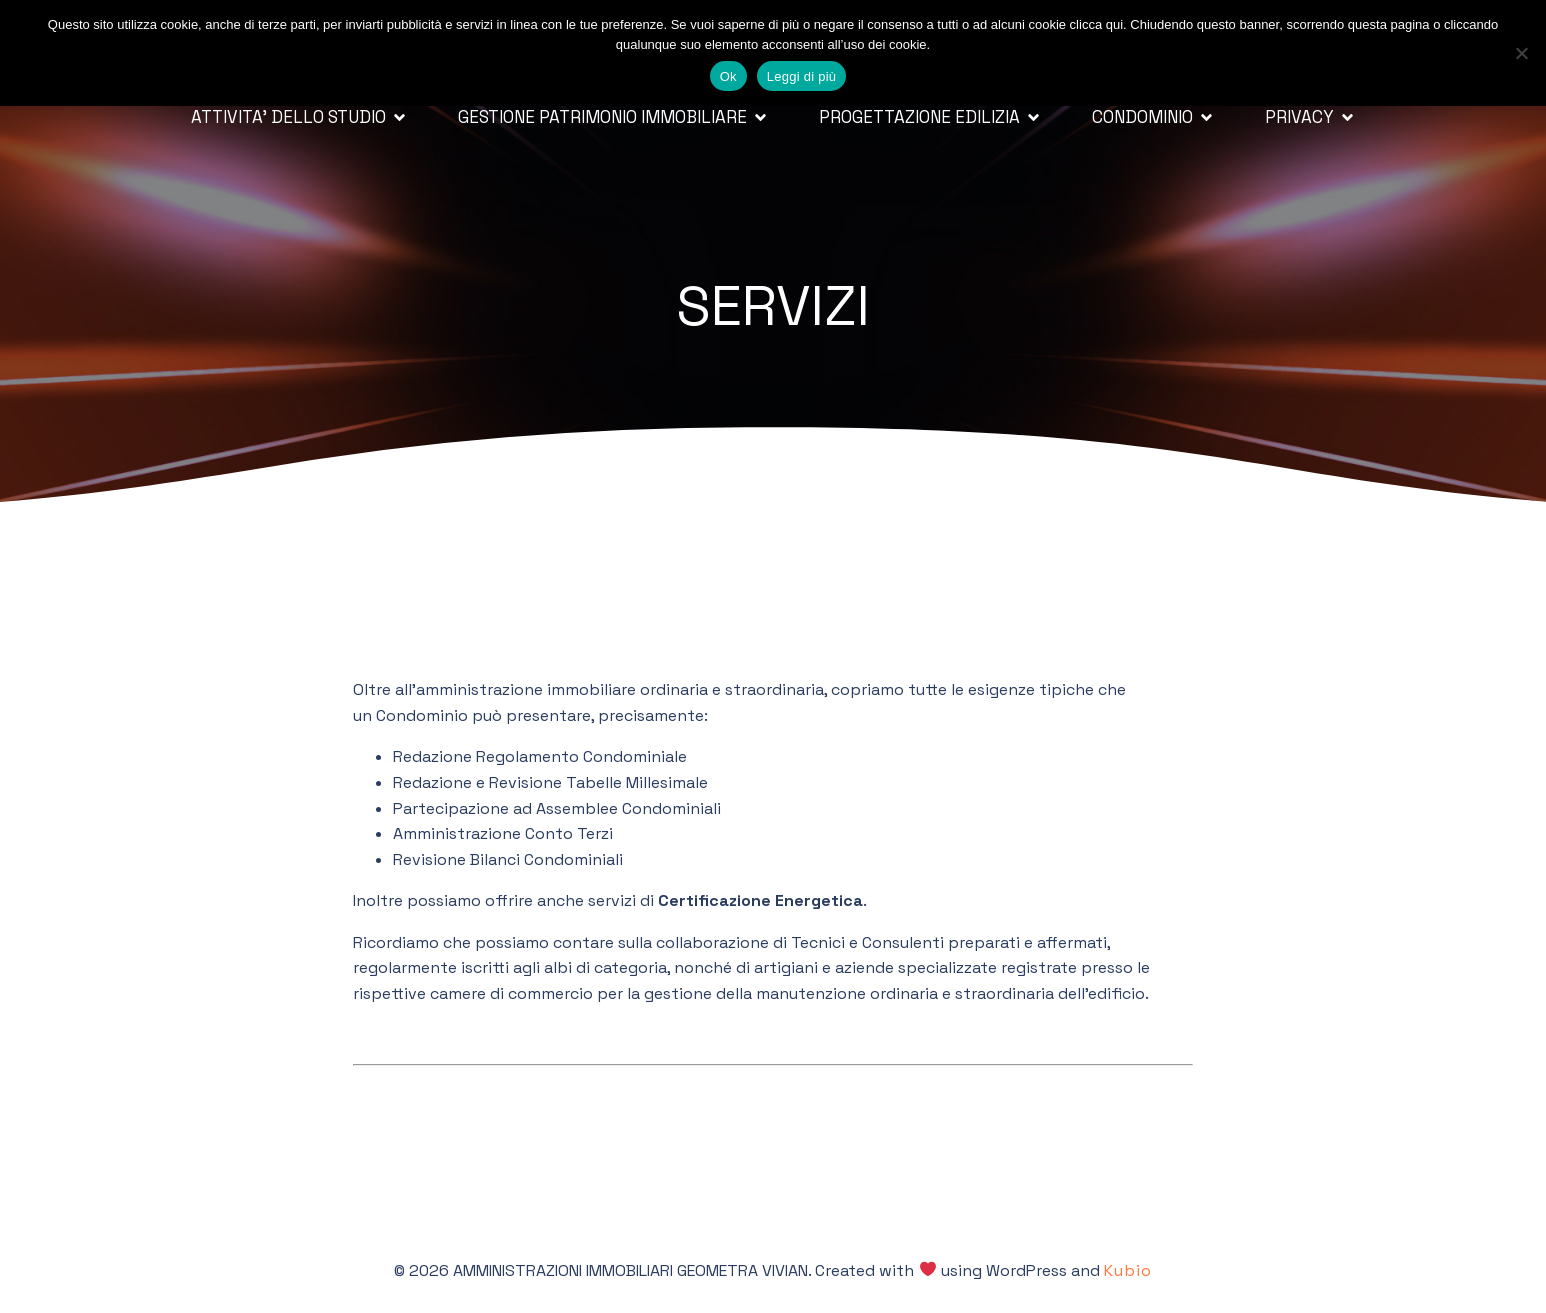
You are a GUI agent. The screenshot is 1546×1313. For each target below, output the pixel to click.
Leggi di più (802, 76)
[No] (1521, 53)
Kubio (1128, 1270)
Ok (728, 76)
